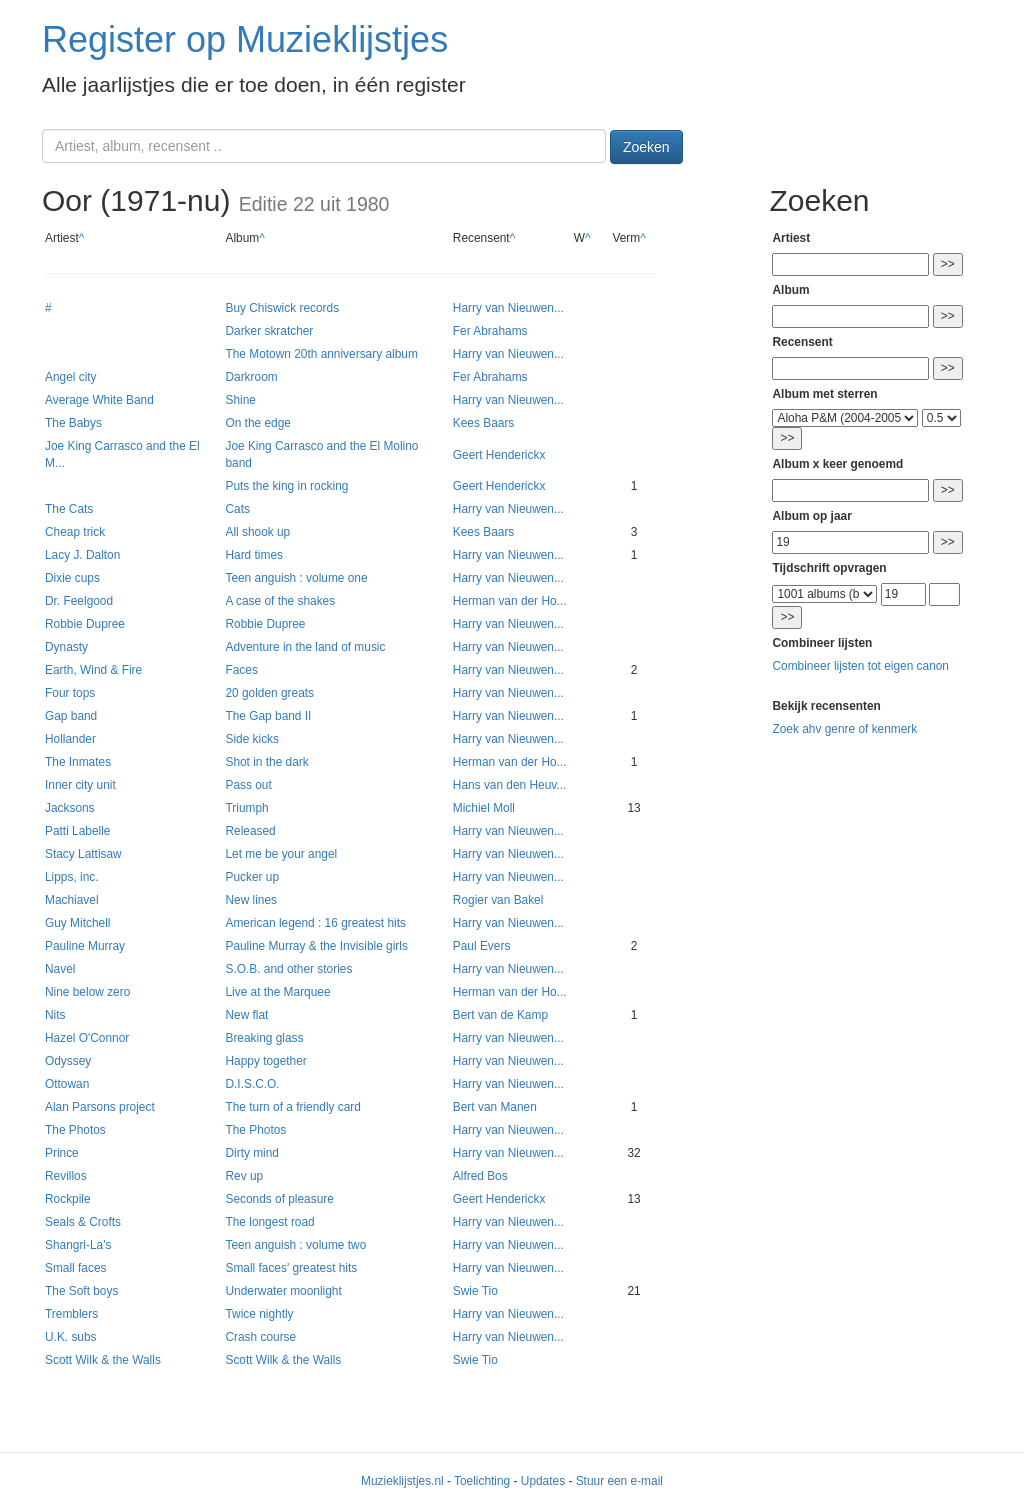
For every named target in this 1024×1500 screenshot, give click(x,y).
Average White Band (99, 400)
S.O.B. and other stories (288, 969)
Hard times (254, 555)
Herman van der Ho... (510, 601)
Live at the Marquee (277, 992)
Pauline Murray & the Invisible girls (316, 946)
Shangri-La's (78, 1245)
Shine (240, 400)
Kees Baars (483, 423)
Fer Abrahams (490, 331)
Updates (543, 1481)
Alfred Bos (480, 1176)
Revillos (66, 1176)
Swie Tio (475, 1291)
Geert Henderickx (499, 455)
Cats (237, 509)
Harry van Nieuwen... (508, 308)
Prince (62, 1153)
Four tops (70, 693)
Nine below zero (87, 992)
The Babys (73, 423)
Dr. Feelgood (79, 601)
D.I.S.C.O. (252, 1084)
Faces (241, 670)
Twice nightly (259, 1314)
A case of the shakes (280, 601)
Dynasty (66, 647)
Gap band (71, 716)
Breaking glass (264, 1038)
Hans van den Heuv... (509, 785)
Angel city (71, 377)
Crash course (260, 1337)
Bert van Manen (495, 1107)
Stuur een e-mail (619, 1481)
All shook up (257, 532)
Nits (55, 1015)
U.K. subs (71, 1337)
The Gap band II (268, 716)
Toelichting (482, 1481)
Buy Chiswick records (282, 308)
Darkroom (251, 377)
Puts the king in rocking (286, 486)
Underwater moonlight (283, 1291)
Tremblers (71, 1314)
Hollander (70, 739)
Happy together (265, 1061)
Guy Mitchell (77, 923)
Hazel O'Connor (87, 1038)
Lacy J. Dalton (82, 555)
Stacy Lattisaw (83, 854)
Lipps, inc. (72, 877)
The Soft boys (81, 1291)
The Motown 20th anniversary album (321, 354)
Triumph (246, 808)
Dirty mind (252, 1153)
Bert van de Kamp (500, 1015)
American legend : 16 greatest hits (315, 923)
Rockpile (68, 1199)
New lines (251, 900)
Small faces (75, 1268)
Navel (60, 969)
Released (250, 831)
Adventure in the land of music (305, 647)
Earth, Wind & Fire (93, 670)
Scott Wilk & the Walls (103, 1360)
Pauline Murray (85, 946)
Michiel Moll (484, 808)
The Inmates (78, 762)
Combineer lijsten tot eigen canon (860, 666)
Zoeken (646, 147)
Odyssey (68, 1061)
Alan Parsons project (100, 1107)
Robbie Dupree (85, 624)
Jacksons (70, 808)
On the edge (257, 423)
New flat (246, 1015)
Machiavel (72, 900)
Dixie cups (72, 578)
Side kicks (252, 739)
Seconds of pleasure (279, 1199)
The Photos (75, 1130)
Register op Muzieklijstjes (245, 39)
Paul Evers (482, 946)
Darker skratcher (269, 331)
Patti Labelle (77, 831)
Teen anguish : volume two (295, 1245)
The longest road (269, 1222)
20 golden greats (269, 693)
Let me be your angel (281, 854)
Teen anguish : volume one (296, 578)
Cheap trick (75, 532)
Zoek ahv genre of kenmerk (844, 729)
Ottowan (67, 1084)
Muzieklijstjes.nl (402, 1481)
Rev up (244, 1176)
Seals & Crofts (83, 1222)
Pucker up (252, 877)
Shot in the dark (266, 762)
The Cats (69, 509)
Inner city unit (80, 785)
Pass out (248, 785)
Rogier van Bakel (498, 900)
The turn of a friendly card (293, 1107)
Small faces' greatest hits (291, 1268)
